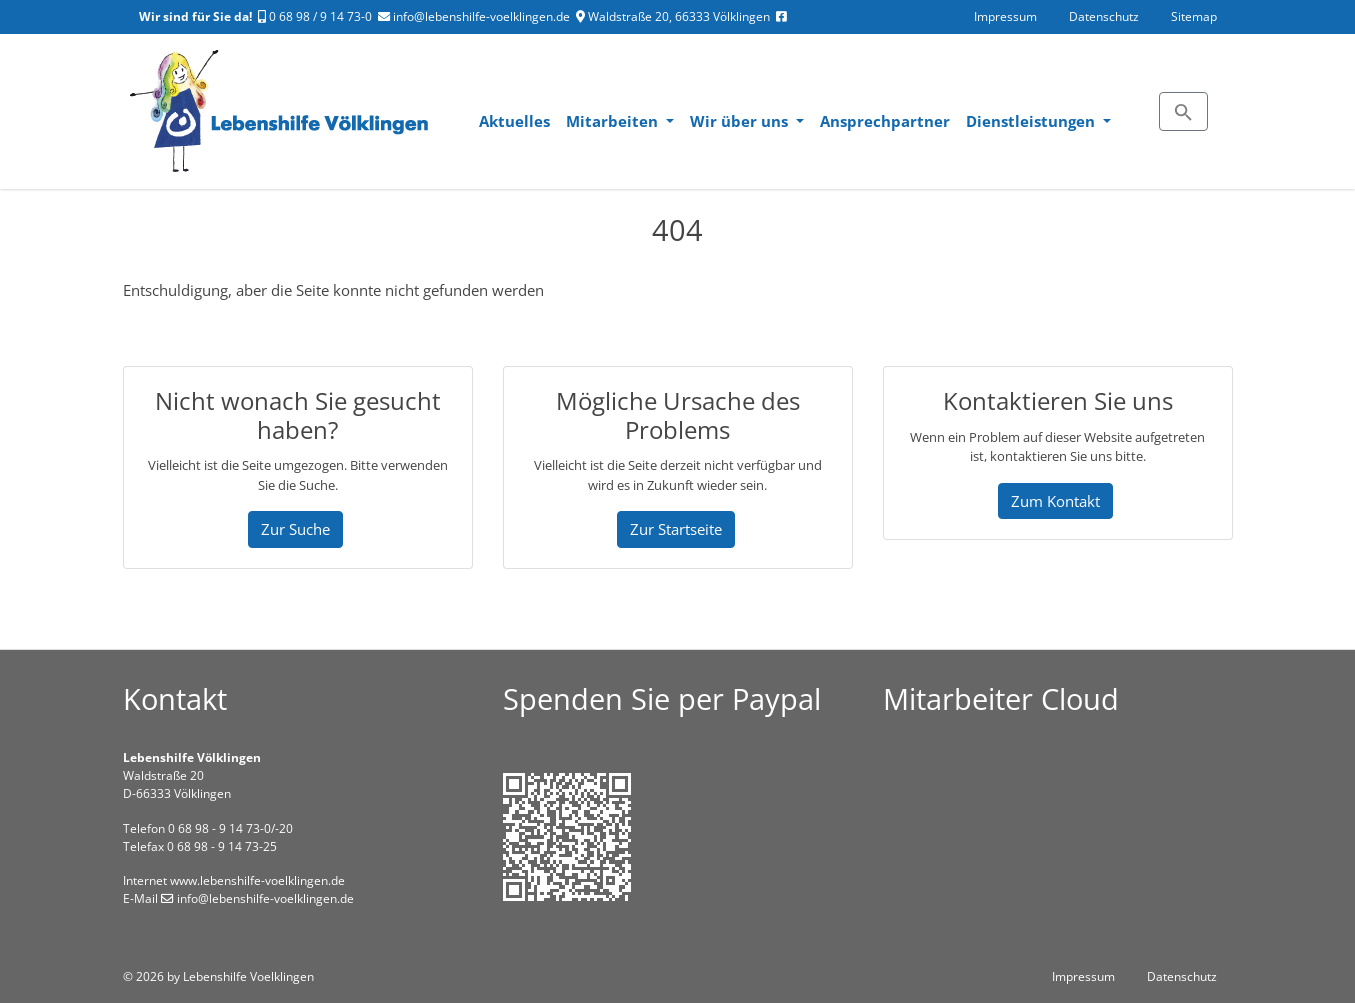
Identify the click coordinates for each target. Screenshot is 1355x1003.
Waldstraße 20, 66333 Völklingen (673, 16)
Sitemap (1194, 16)
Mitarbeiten (614, 121)
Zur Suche (295, 529)
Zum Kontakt (1055, 501)
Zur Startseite (676, 529)
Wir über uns (741, 121)
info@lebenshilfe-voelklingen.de (474, 16)
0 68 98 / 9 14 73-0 (315, 16)
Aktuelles (514, 121)
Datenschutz (1104, 16)
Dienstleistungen (1032, 121)
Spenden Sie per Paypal (662, 698)
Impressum (1005, 16)
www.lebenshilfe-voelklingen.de (257, 880)
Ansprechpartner (885, 121)
